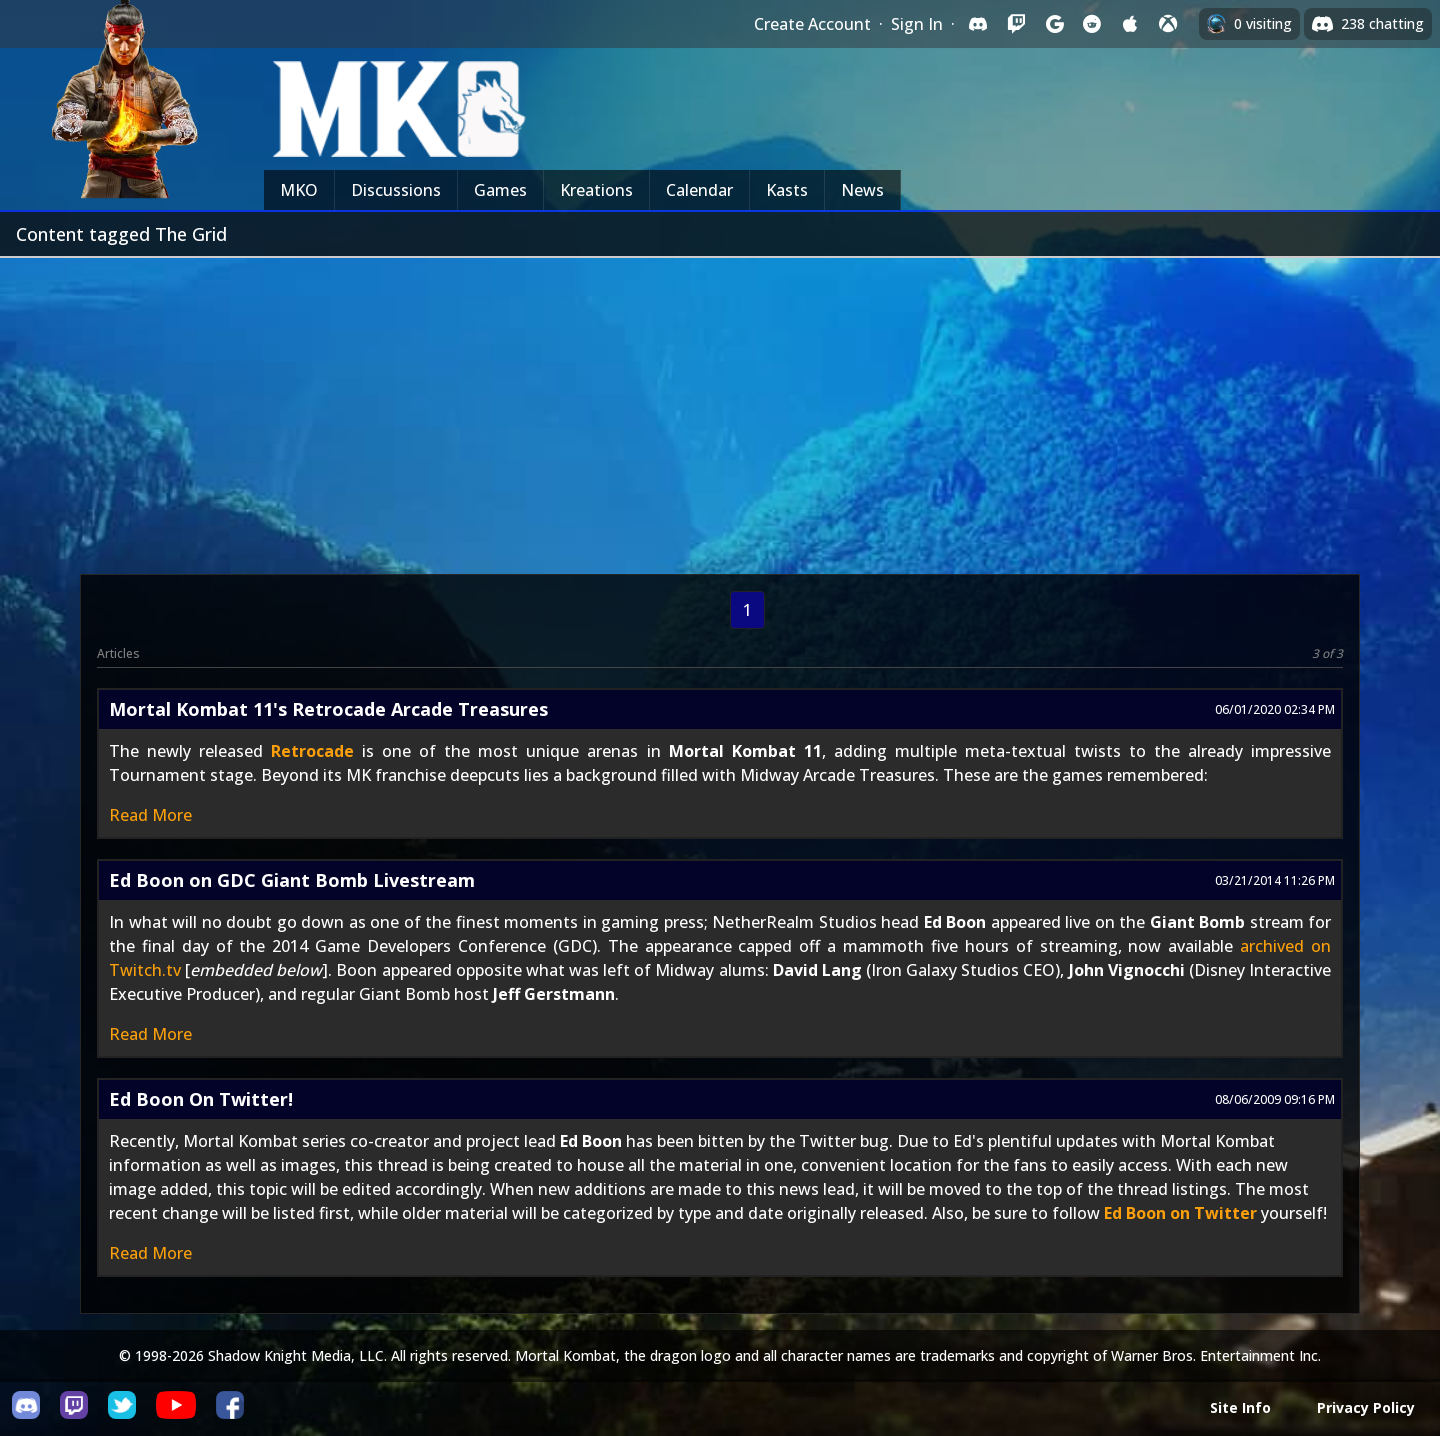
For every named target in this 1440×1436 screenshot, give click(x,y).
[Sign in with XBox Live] (1168, 24)
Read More (150, 815)
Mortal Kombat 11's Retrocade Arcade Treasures (328, 709)
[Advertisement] (720, 408)
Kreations (596, 190)
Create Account (812, 24)
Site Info (1240, 1407)
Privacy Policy (1366, 1407)
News (862, 190)
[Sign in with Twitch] (1016, 24)
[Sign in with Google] (1054, 24)
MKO (299, 190)
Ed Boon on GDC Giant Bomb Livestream (292, 880)
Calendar (699, 190)
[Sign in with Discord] (978, 24)
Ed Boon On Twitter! (201, 1099)
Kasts (787, 190)
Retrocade (312, 751)
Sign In (917, 24)
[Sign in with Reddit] (1092, 24)
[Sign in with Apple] (1130, 24)
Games (500, 190)
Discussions (396, 190)
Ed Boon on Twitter (1180, 1213)
